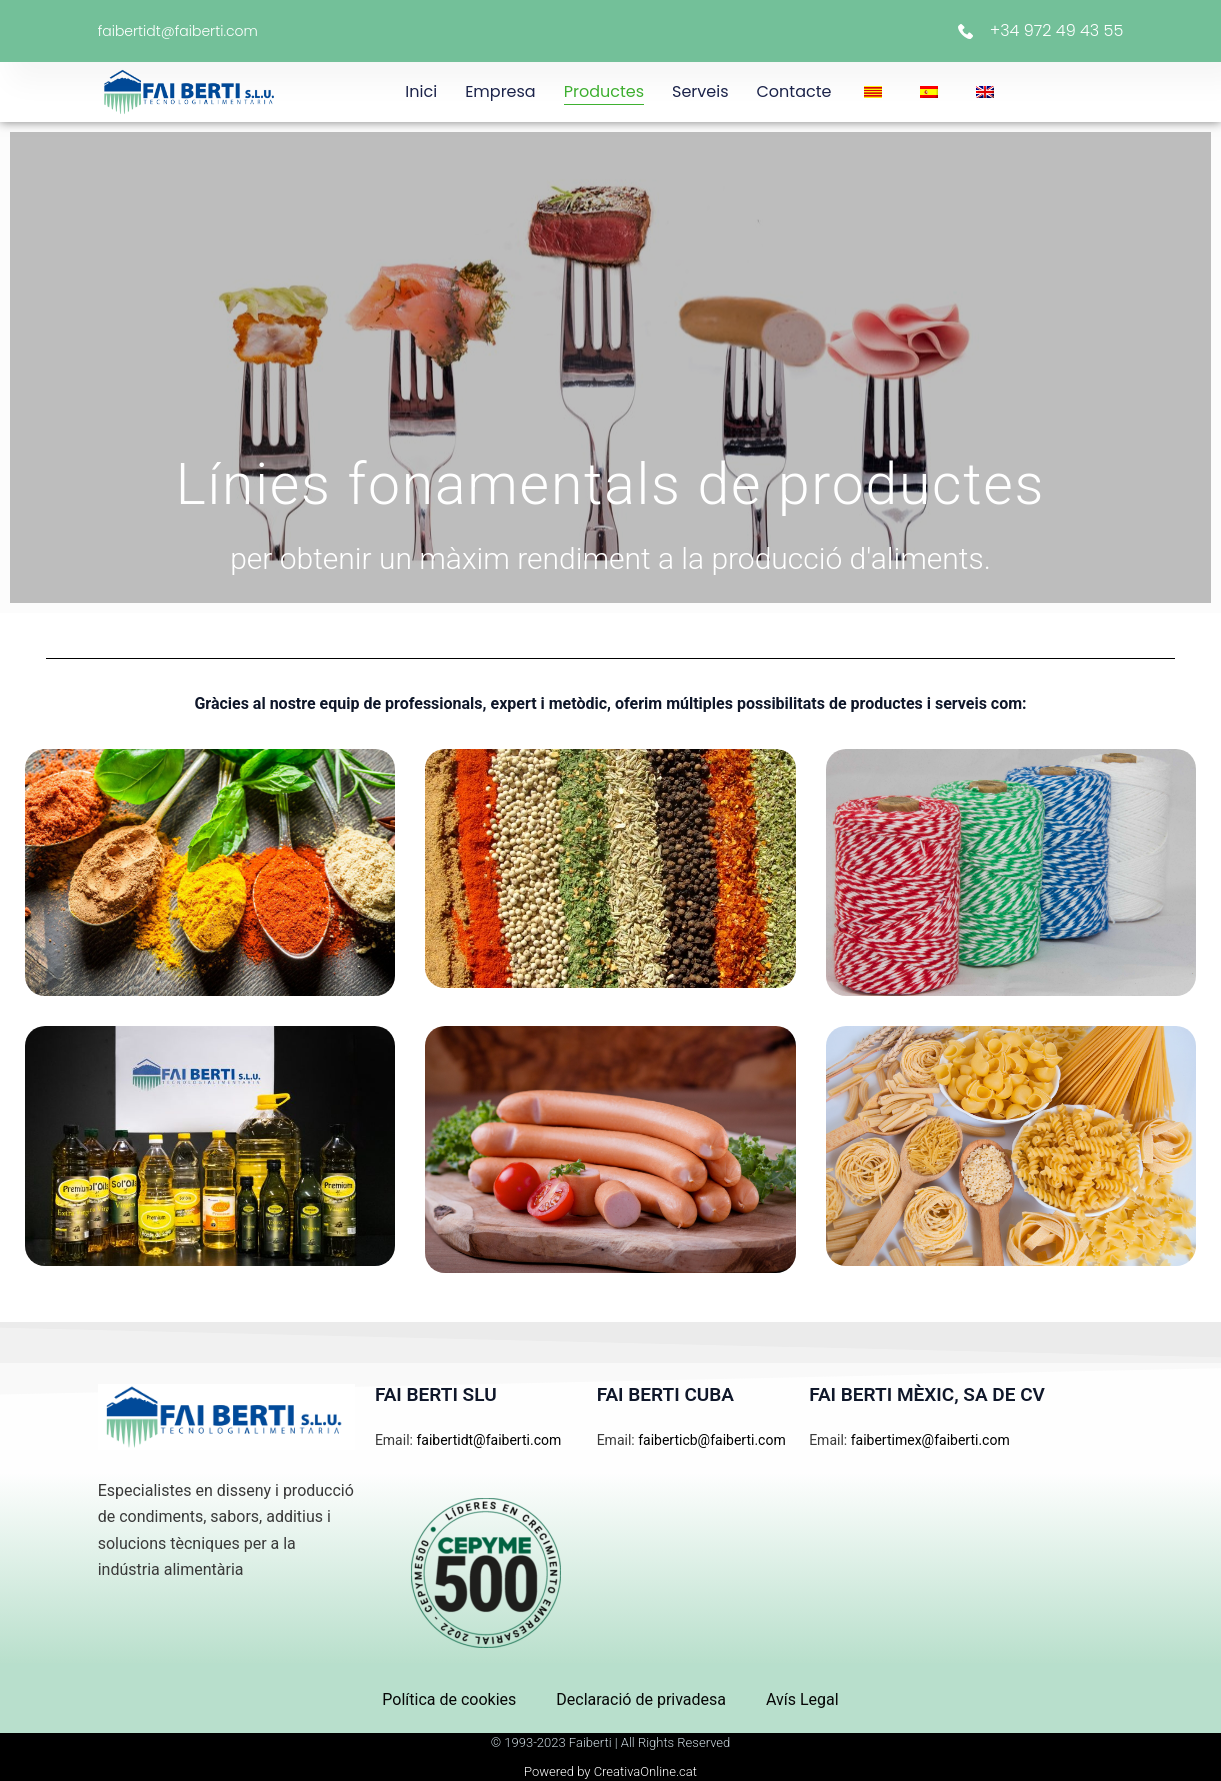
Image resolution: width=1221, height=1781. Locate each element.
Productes (604, 91)
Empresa (500, 91)
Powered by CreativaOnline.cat (610, 1771)
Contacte (794, 91)
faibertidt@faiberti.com (178, 31)
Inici (421, 91)
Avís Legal (802, 1699)
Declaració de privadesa (641, 1699)
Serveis (700, 91)
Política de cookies (449, 1699)
